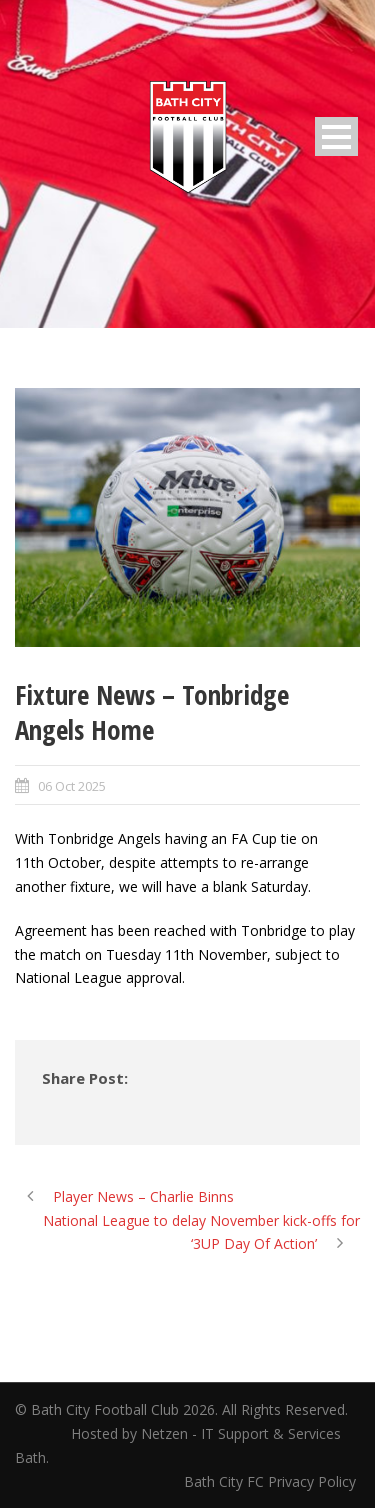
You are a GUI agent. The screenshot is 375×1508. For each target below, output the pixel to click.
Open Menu (336, 136)
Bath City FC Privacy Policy (272, 1481)
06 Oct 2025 (72, 786)
